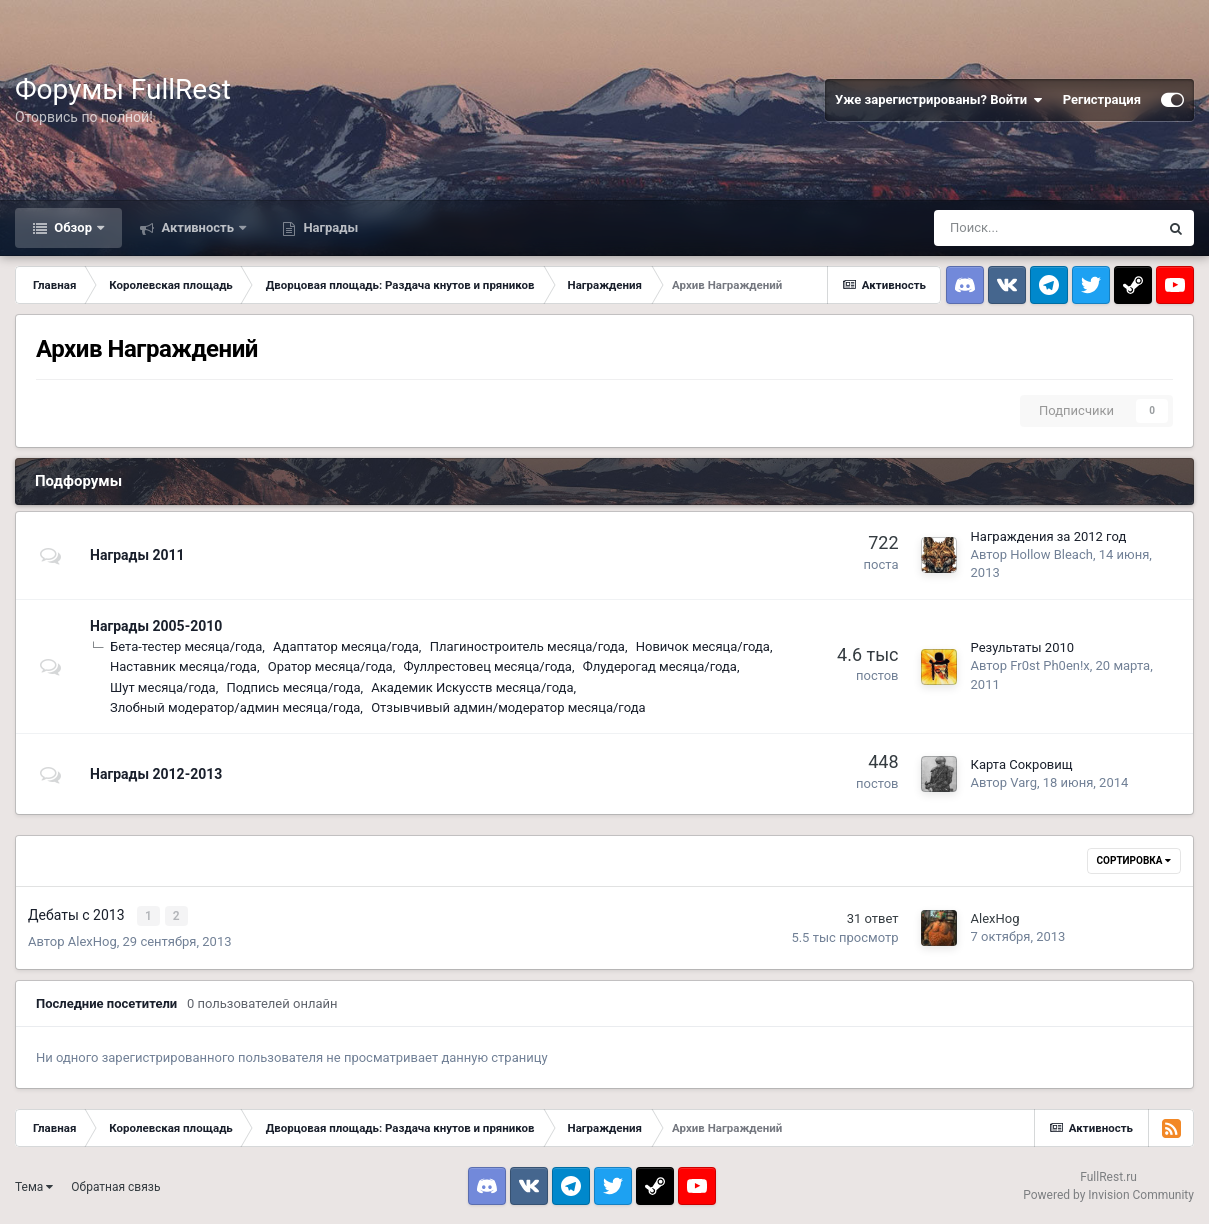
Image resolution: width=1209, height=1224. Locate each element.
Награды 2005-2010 (156, 626)
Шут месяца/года (163, 687)
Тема (34, 1185)
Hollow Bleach (1051, 554)
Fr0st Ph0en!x (1049, 665)
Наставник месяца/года (183, 666)
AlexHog (92, 939)
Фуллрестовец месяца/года (487, 666)
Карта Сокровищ (1022, 764)
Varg (1023, 782)
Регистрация (1102, 99)
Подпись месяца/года (293, 687)
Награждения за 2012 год (1049, 536)
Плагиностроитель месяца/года (527, 646)
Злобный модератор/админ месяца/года (235, 707)
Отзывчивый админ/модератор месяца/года (508, 707)
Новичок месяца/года (703, 646)
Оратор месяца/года (330, 666)
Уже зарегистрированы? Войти (939, 100)
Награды (329, 227)
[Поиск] (1046, 228)
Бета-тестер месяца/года (186, 646)
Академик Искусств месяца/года (472, 687)
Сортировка (1134, 860)
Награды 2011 (137, 555)
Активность (197, 227)
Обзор (73, 227)
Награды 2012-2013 (156, 774)
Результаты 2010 (1023, 647)
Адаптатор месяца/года (346, 646)
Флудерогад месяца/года (660, 666)
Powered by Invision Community (1108, 1194)
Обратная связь (115, 1185)
